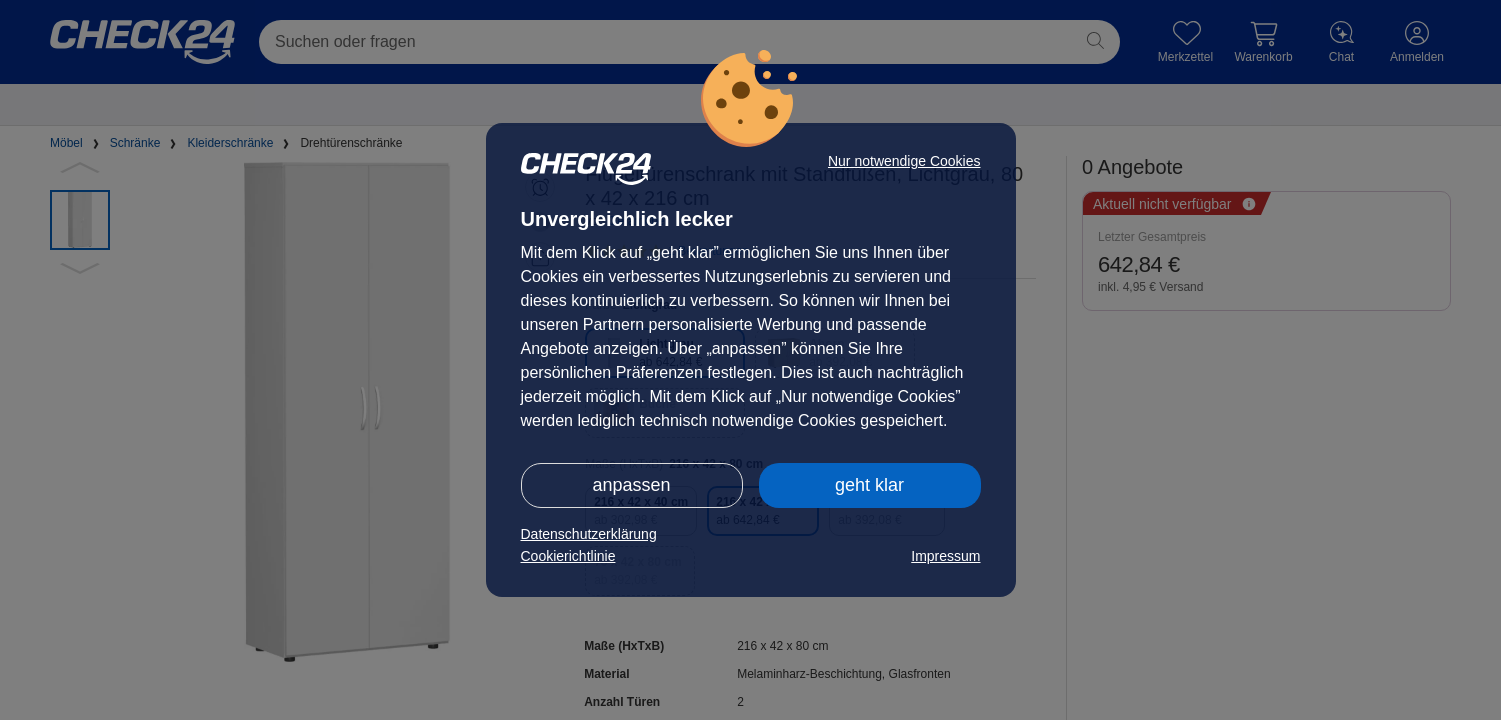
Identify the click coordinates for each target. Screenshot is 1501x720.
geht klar (869, 485)
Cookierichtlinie (568, 556)
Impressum (945, 556)
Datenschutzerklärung (589, 534)
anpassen (631, 485)
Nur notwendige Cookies (904, 161)
